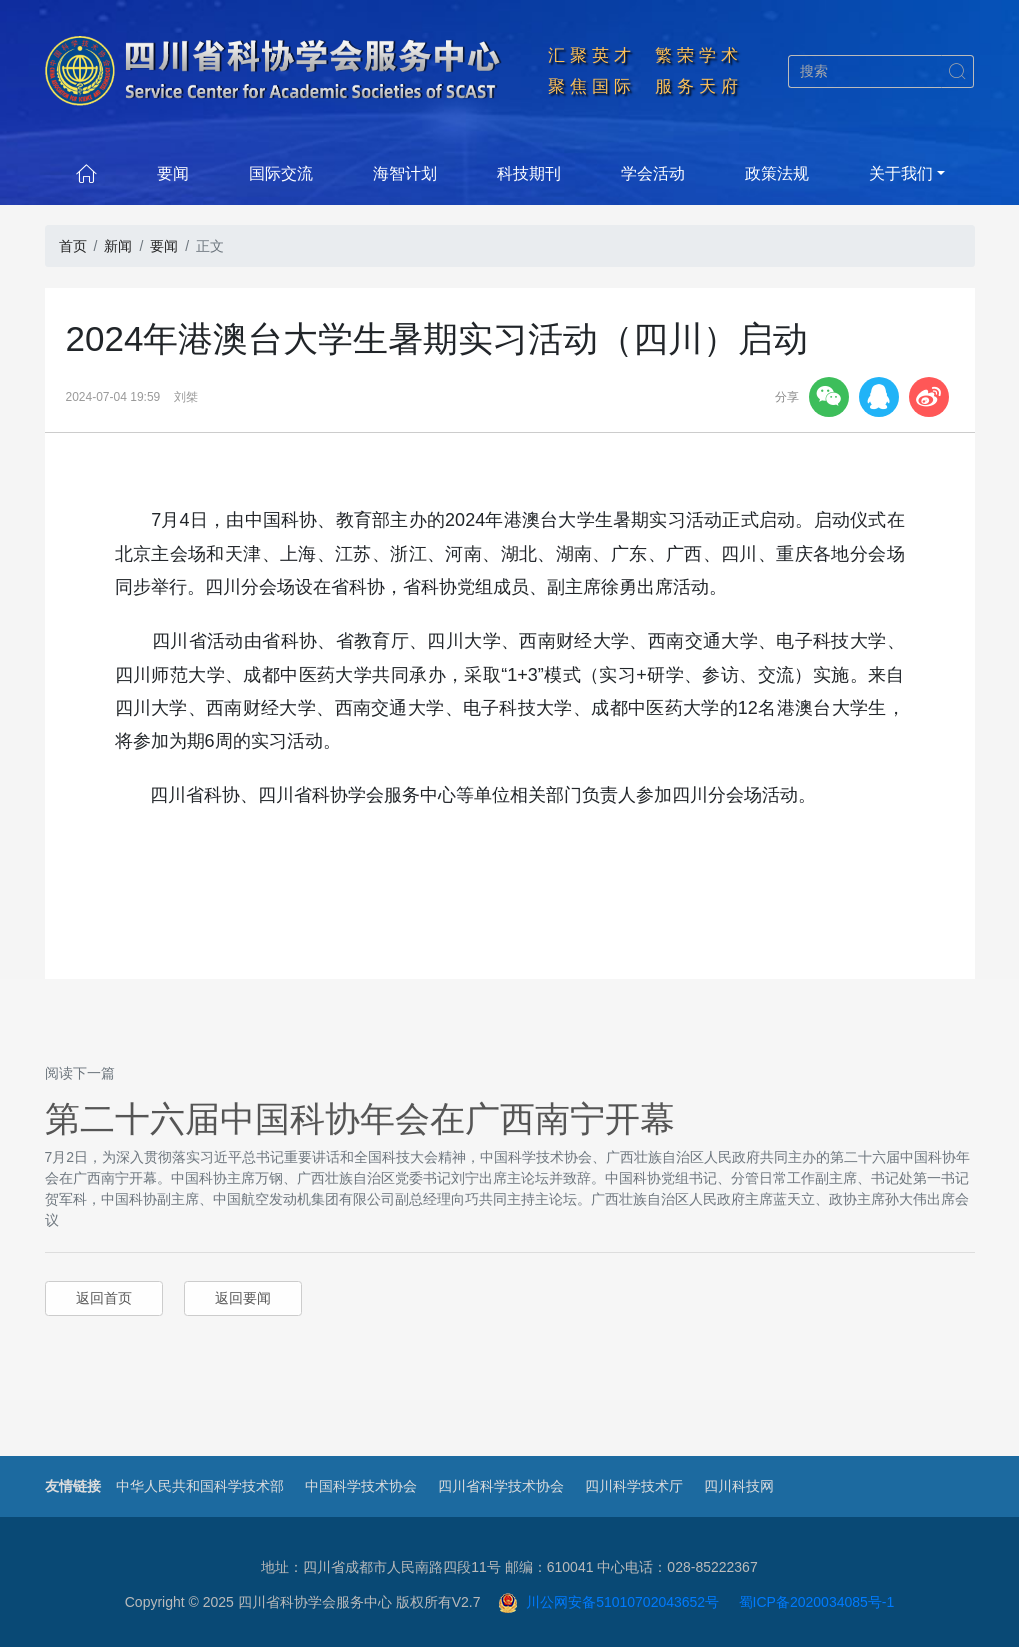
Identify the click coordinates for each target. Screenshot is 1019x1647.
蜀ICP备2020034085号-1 (817, 1602)
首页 (73, 246)
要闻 (173, 173)
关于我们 (901, 173)
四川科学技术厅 (634, 1486)
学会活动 (653, 173)
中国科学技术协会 (361, 1486)
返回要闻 (243, 1298)
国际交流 (281, 173)
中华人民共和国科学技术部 (200, 1486)
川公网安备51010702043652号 (608, 1602)
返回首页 (104, 1298)
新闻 (118, 246)
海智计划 (405, 173)
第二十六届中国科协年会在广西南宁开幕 (360, 1118)
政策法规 (777, 173)
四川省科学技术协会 (501, 1486)
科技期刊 (529, 173)
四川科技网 (739, 1486)
